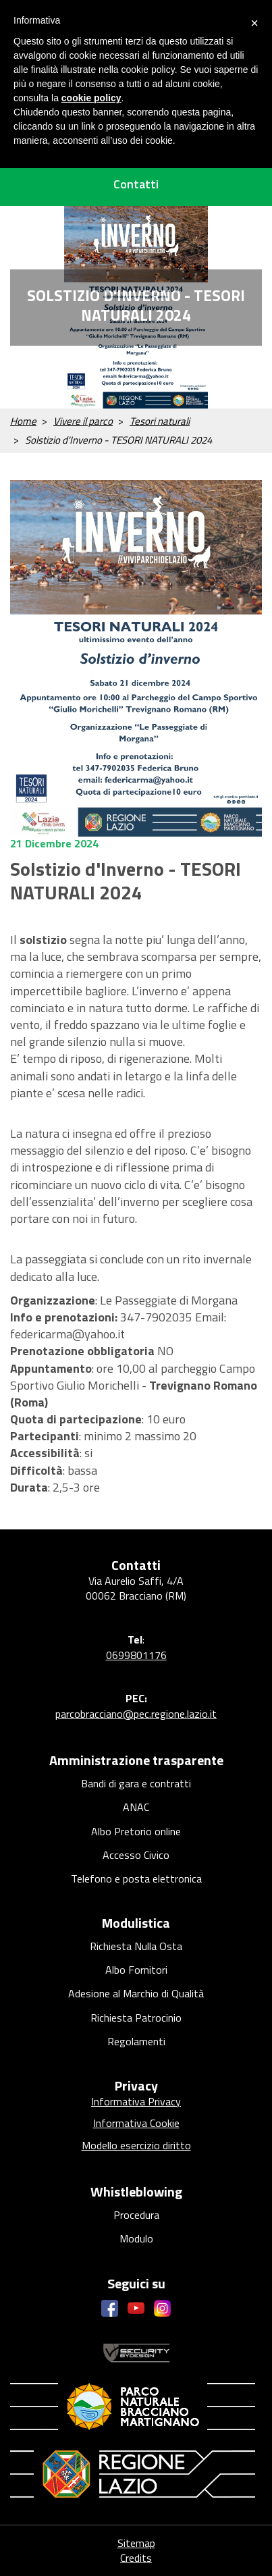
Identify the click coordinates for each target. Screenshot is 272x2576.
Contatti (136, 184)
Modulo (136, 2238)
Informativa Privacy (136, 2101)
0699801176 (136, 1655)
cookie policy (91, 98)
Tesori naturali (160, 421)
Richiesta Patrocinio (136, 2017)
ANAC (136, 1807)
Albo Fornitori (136, 1970)
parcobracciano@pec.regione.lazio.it (136, 1714)
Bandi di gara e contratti (136, 1783)
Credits (136, 2557)
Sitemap (136, 2542)
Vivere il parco (83, 421)
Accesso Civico (136, 1855)
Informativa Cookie (136, 2123)
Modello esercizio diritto (136, 2145)
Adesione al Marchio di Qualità (136, 1993)
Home (23, 421)
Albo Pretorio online (136, 1831)
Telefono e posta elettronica (136, 1878)
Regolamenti (136, 2041)
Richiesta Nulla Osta (136, 1946)
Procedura (136, 2215)
